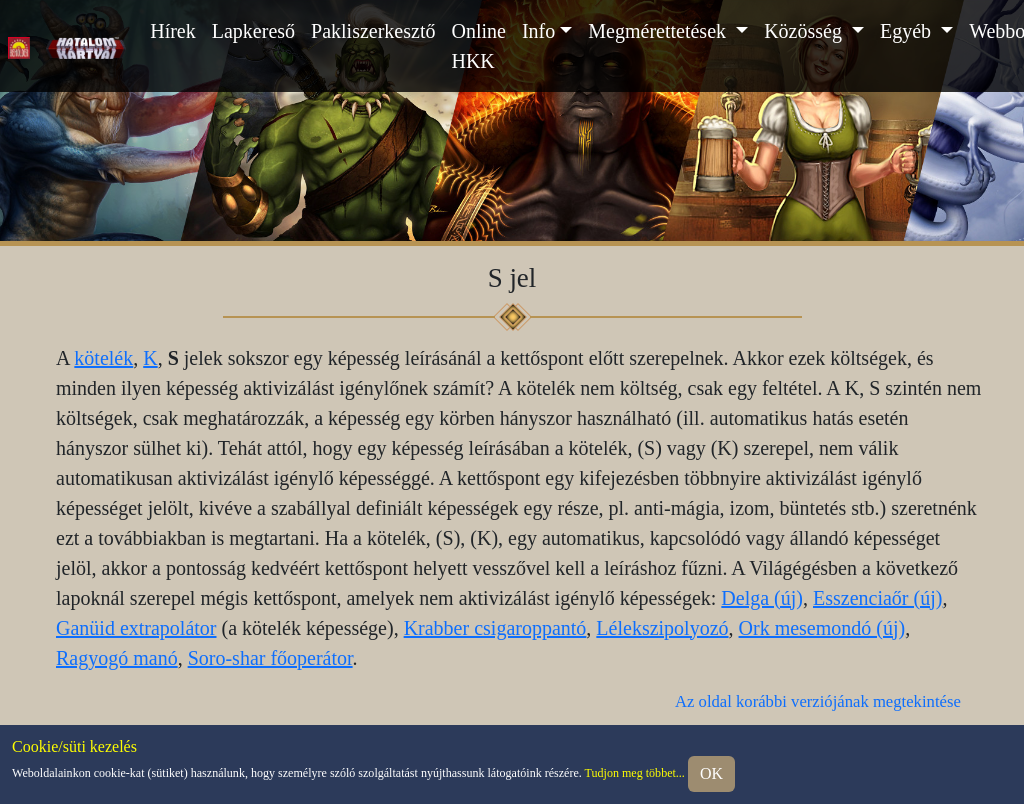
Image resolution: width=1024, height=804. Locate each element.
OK (711, 773)
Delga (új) (762, 598)
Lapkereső (253, 31)
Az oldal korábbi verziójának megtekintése (818, 701)
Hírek (173, 31)
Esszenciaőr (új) (877, 598)
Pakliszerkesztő (373, 31)
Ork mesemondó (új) (822, 628)
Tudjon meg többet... (635, 773)
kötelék (103, 358)
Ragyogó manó (117, 658)
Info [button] (538, 31)
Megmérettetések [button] (659, 31)
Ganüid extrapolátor (136, 628)
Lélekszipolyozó (662, 628)
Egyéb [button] (908, 31)
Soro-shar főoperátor (270, 658)
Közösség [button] (805, 31)
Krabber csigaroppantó (495, 628)
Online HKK (478, 46)
